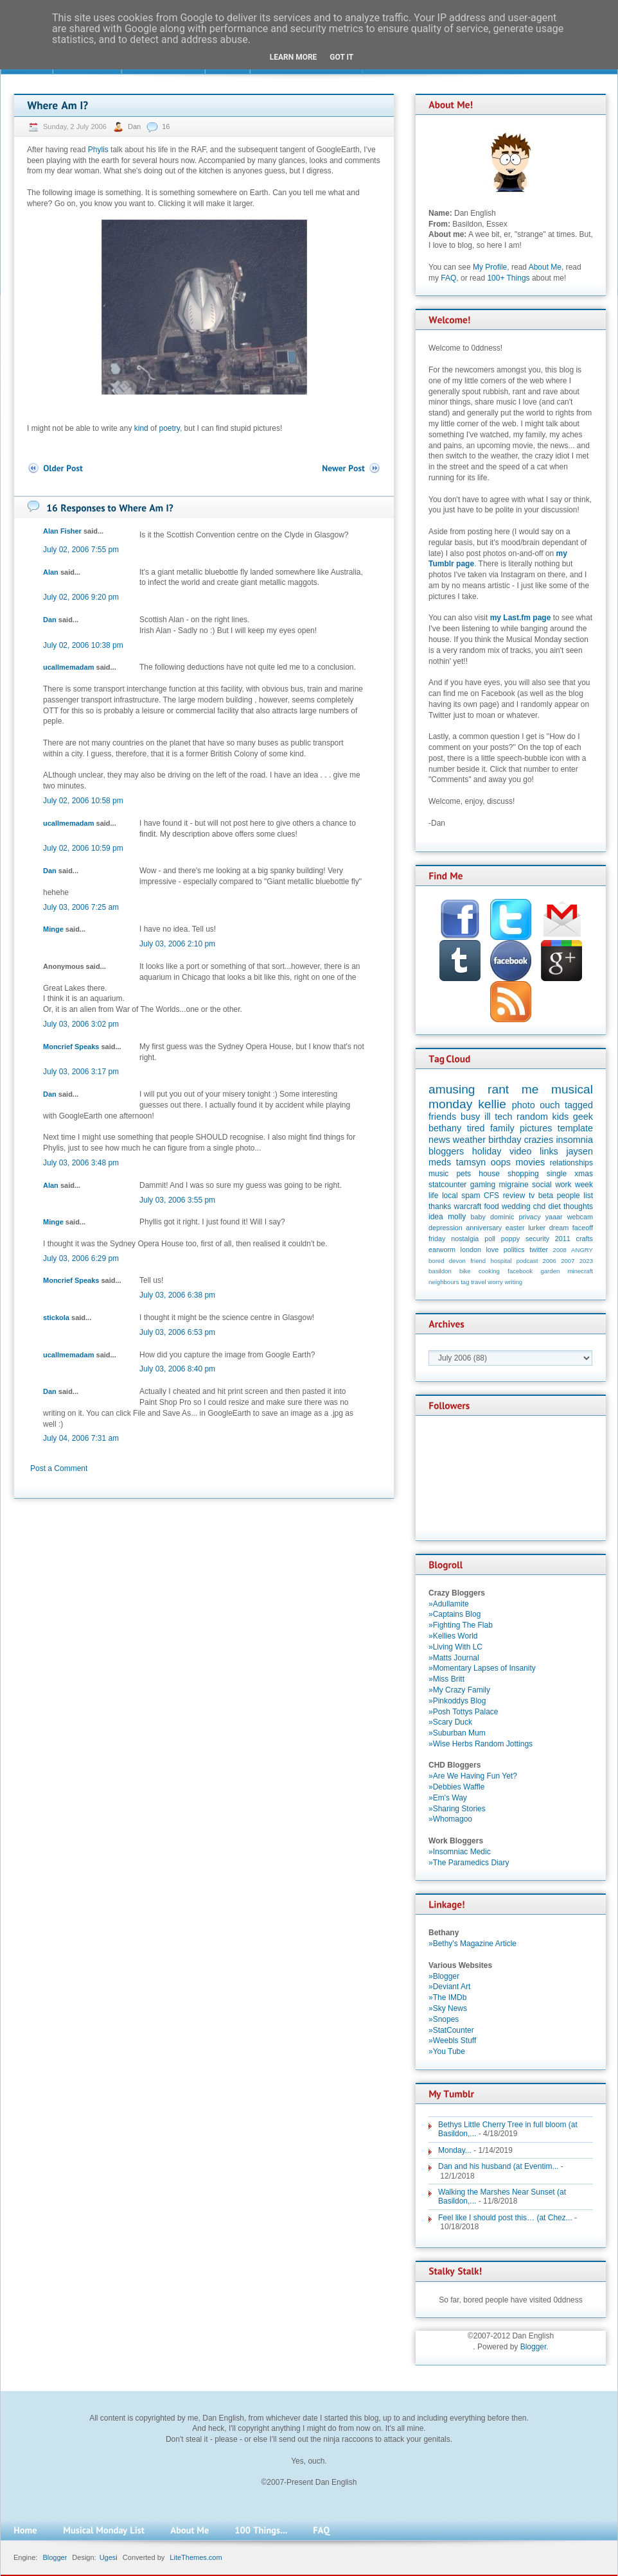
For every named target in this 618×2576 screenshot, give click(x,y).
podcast (527, 1260)
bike (465, 1271)
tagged (579, 1105)
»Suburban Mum (457, 1732)
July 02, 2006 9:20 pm (81, 597)
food (491, 1206)
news (439, 1140)
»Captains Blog (454, 1614)
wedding (516, 1206)
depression (445, 1227)
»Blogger (443, 1976)
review (514, 1195)
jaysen (579, 1151)
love (492, 1249)
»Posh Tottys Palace (463, 1711)
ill (487, 1116)
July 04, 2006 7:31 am (81, 1438)
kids (560, 1116)
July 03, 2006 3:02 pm (81, 1024)
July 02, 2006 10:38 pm (83, 645)
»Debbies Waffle (456, 1786)
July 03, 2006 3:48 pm (81, 1162)
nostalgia (465, 1238)
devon (457, 1260)
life (433, 1195)
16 (166, 126)
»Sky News (447, 2008)
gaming (482, 1184)
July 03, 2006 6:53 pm (177, 1332)
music (438, 1173)
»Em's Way (447, 1797)
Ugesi (109, 2557)
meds (439, 1162)
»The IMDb (447, 1997)
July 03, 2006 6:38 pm (177, 1295)
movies (530, 1162)
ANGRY (582, 1249)
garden (550, 1271)
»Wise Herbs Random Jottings (480, 1743)
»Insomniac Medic (459, 1851)
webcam (580, 1217)
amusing (451, 1089)
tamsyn (471, 1162)
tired (476, 1128)
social (542, 1184)
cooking (489, 1271)
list (588, 1195)
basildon (440, 1271)
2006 (549, 1260)
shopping (523, 1173)
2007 (567, 1260)
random (532, 1116)
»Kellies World (452, 1636)
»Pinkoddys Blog (457, 1700)
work (563, 1184)
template (575, 1128)
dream (559, 1227)
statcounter (447, 1184)
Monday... (455, 2150)
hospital (500, 1260)
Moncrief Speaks (71, 1046)
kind (141, 428)
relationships (571, 1162)
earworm (441, 1249)
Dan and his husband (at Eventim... (498, 2166)
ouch (550, 1105)
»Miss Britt (446, 1679)
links (549, 1151)
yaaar (554, 1217)
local (450, 1195)
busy (470, 1116)
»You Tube (446, 2051)
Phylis (98, 149)
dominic (502, 1217)
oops (501, 1162)
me (530, 1089)
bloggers (446, 1151)
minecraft (580, 1271)
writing (513, 1281)
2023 (586, 1260)
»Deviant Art (449, 1986)
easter (515, 1227)
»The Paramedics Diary (468, 1862)
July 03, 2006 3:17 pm (81, 1071)
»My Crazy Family (459, 1689)
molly (457, 1216)
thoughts (578, 1206)
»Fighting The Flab (460, 1625)
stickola (56, 1317)
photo (523, 1105)
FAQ (448, 278)
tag (465, 1281)
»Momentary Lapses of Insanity (482, 1668)
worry (495, 1281)
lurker (536, 1227)
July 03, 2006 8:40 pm (177, 1368)
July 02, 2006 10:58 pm (83, 800)
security (537, 1238)
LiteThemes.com (196, 2557)
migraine (514, 1184)
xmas (583, 1173)
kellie (492, 1104)
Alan (50, 572)
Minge (53, 929)
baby (478, 1217)
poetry (169, 428)
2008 (560, 1249)
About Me (545, 267)
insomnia (574, 1140)
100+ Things (508, 278)
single (557, 1173)
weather (469, 1140)
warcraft (468, 1206)
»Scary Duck (450, 1722)
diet (554, 1206)
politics (514, 1249)
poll (489, 1238)
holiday (487, 1151)
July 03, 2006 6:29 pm (81, 1258)
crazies (539, 1140)
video (520, 1151)
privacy (529, 1217)
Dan (135, 126)
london (471, 1249)
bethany (444, 1128)
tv (531, 1195)
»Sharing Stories (457, 1808)
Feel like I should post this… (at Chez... (505, 2217)
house (489, 1173)
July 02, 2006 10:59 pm (83, 848)
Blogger (533, 2346)
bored (436, 1260)
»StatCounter (451, 2030)
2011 (562, 1238)
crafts (584, 1238)
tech (503, 1116)
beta (545, 1195)
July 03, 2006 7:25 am (81, 907)
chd (539, 1206)
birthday (504, 1140)
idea (435, 1216)
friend (478, 1260)
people (568, 1195)
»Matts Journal (453, 1657)
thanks (439, 1206)
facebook (520, 1271)
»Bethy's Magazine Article (472, 1943)
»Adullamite (448, 1603)
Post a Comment (58, 1468)
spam (470, 1195)
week (584, 1184)
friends (442, 1116)
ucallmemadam (68, 667)
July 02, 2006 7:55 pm (81, 549)
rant (498, 1089)
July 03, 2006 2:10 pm (177, 943)
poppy (510, 1238)
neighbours (443, 1281)
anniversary (484, 1227)
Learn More (293, 57)
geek (583, 1116)
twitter (538, 1249)
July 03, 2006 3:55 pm (177, 1200)
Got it (341, 57)
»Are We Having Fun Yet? (472, 1775)
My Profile (490, 267)
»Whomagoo (450, 1819)
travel (478, 1281)
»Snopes (443, 2019)
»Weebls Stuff (452, 2040)
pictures (536, 1128)
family (502, 1128)
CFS (491, 1195)
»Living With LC (455, 1646)
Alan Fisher (62, 531)
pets (463, 1173)
